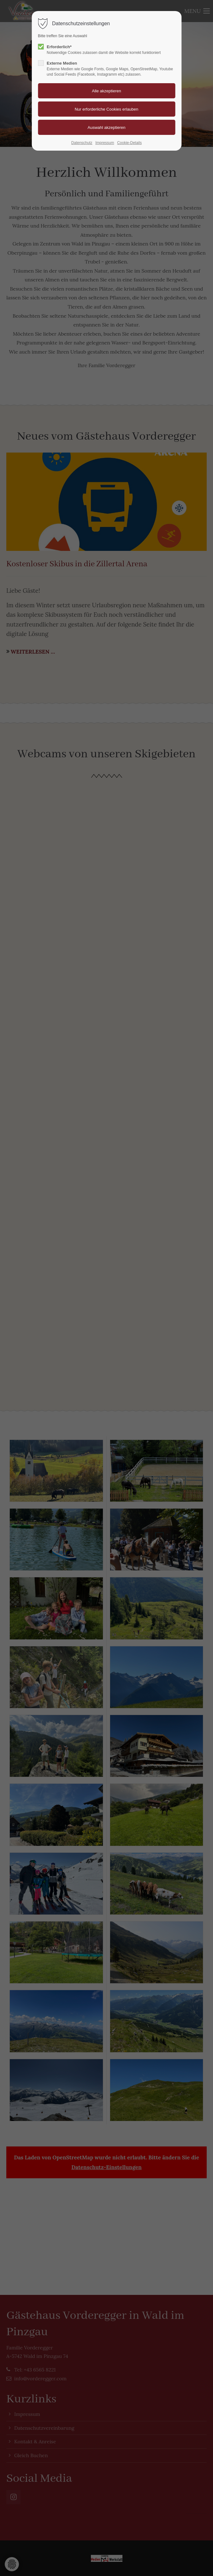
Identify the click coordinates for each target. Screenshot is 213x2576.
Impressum (104, 143)
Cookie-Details (129, 143)
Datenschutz (81, 143)
